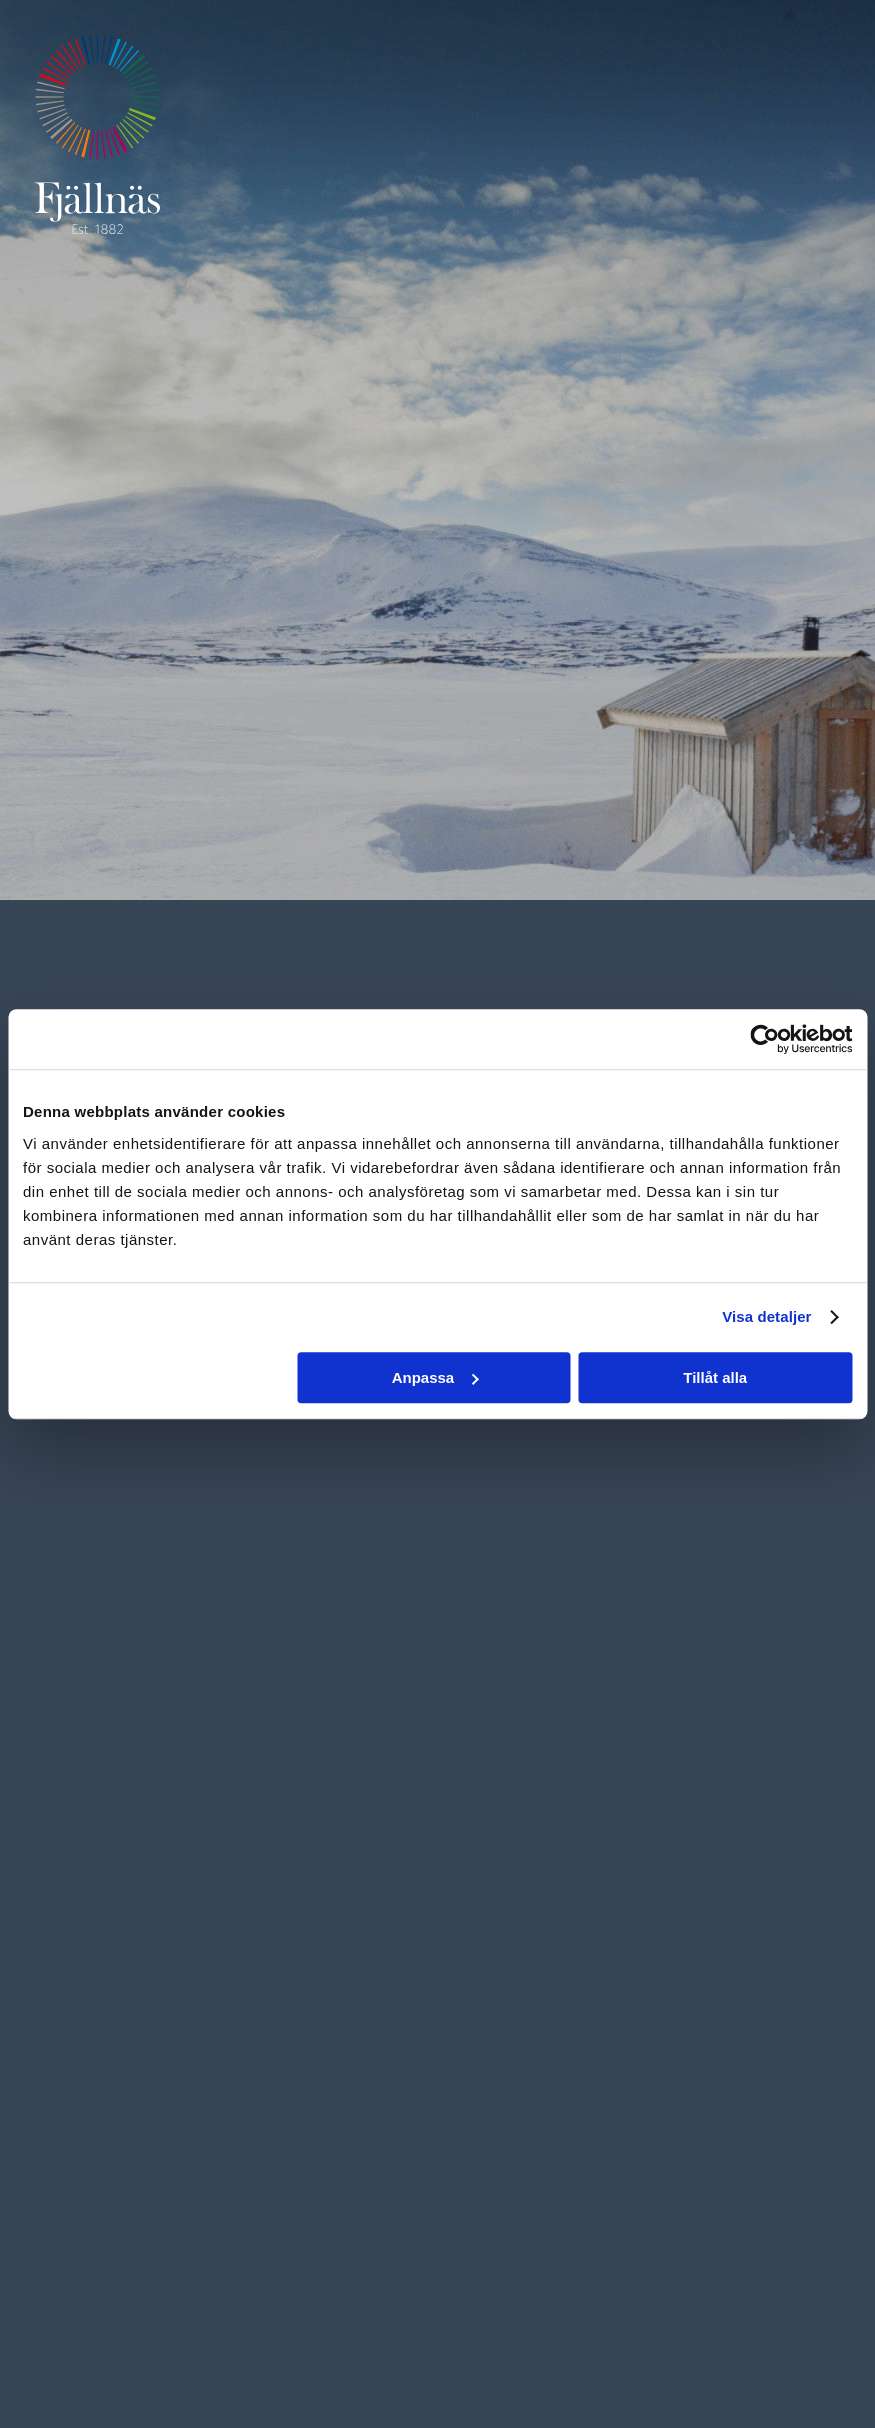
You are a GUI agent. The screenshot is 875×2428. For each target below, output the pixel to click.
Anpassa (435, 1377)
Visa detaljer (766, 1316)
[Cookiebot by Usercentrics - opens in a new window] (764, 1039)
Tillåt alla (715, 1377)
